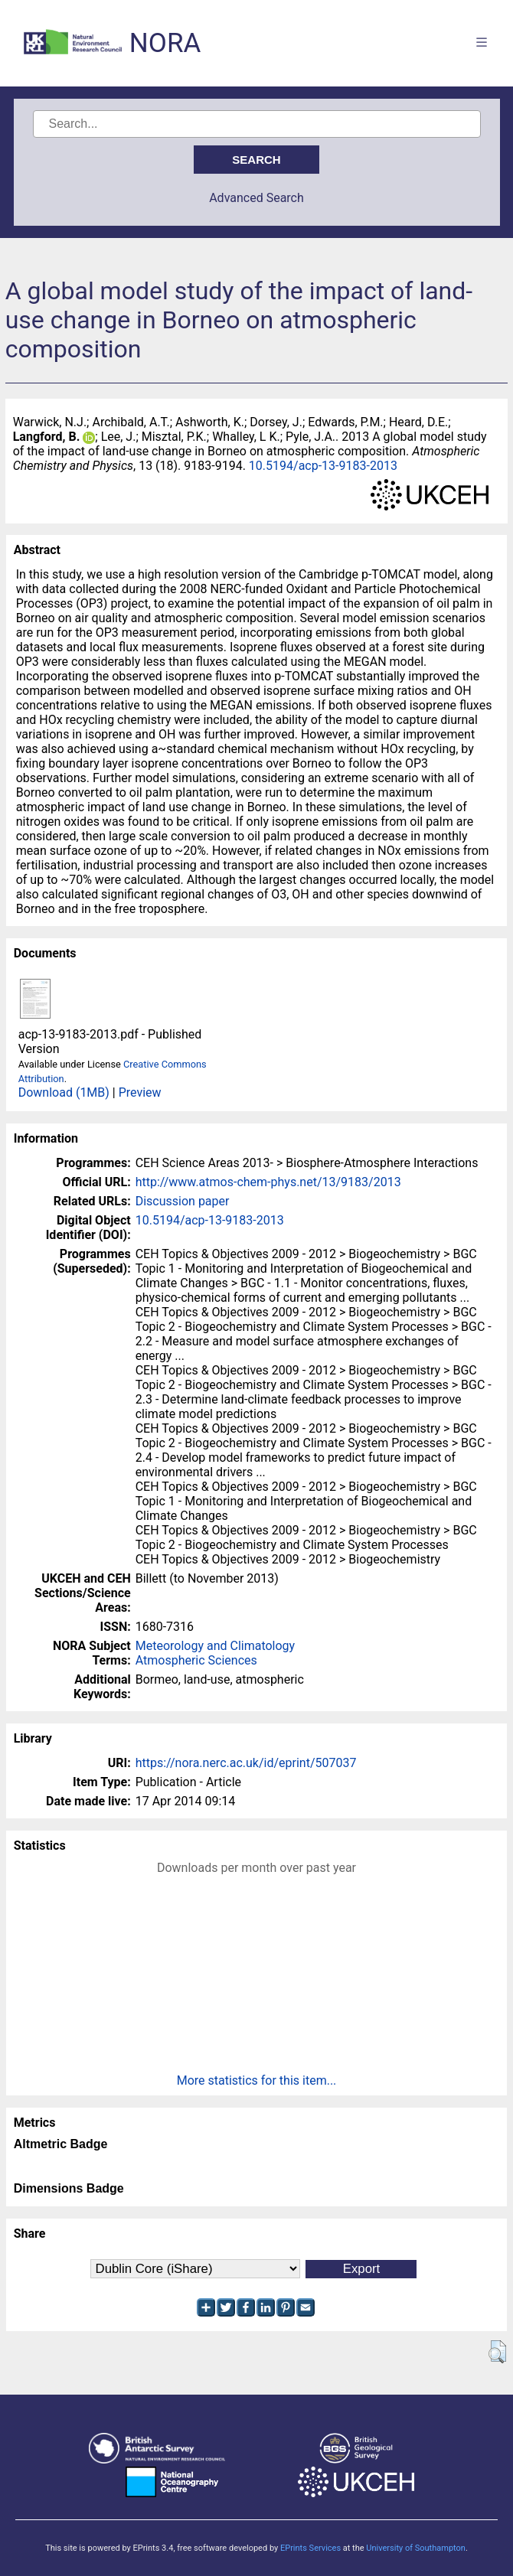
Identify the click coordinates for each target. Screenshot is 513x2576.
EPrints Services (310, 2548)
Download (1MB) (63, 1092)
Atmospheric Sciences (196, 1660)
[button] (497, 2351)
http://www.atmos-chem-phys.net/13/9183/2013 (268, 1182)
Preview (140, 1092)
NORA (165, 43)
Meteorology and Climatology (215, 1646)
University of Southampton (416, 2548)
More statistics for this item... (257, 2080)
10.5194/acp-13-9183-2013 (323, 465)
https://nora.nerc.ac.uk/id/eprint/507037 (246, 1763)
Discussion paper (183, 1201)
